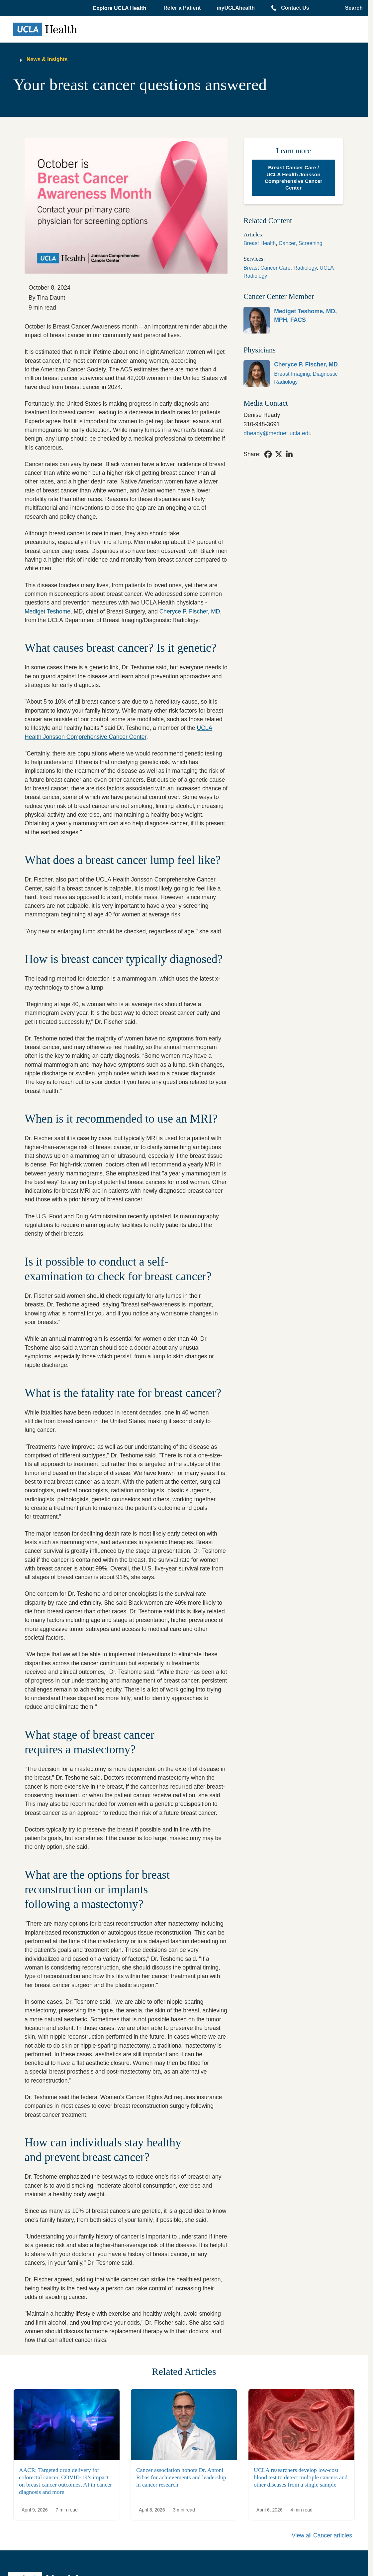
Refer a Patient (182, 8)
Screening (311, 243)
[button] (120, 8)
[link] (293, 320)
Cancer (287, 243)
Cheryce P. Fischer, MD (189, 611)
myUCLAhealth (236, 8)
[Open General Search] (352, 8)
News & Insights (47, 59)
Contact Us (295, 8)
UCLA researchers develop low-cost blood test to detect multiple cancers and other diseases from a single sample (300, 2477)
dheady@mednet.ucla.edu (277, 433)
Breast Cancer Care (266, 268)
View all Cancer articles (322, 2535)
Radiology (305, 268)
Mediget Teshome (47, 611)
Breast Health (259, 243)
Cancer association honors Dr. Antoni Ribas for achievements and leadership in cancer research (181, 2477)
